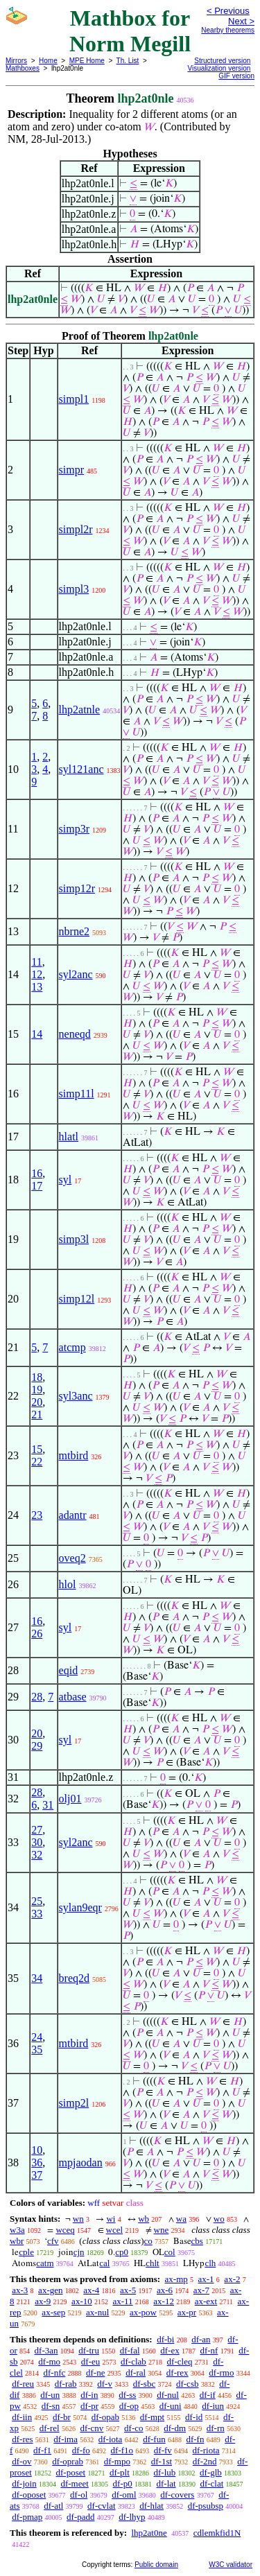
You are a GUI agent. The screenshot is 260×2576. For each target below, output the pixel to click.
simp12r (77, 888)
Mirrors (16, 60)
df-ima (65, 2439)
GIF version (236, 76)
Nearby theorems (227, 30)
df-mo (49, 2361)
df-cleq (180, 2361)
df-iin (22, 2417)
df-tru (88, 2350)
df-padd (80, 2517)
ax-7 (201, 2290)
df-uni (170, 2406)
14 (36, 1034)
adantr (73, 1515)
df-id (193, 2417)
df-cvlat (101, 2505)
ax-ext (206, 2301)
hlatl (68, 1136)
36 (36, 2162)
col (169, 2252)
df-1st (161, 2461)
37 (36, 2175)
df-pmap (27, 2517)
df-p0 (122, 2483)
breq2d (74, 1978)
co (148, 2241)
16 (36, 1173)
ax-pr (186, 2312)
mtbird (74, 1455)
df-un (50, 2395)
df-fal (130, 2350)
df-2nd (205, 2461)
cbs (197, 2241)
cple (26, 2252)
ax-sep (53, 2312)
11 (36, 962)
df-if (208, 2395)
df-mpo (117, 2461)
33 (36, 1914)
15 (36, 1449)
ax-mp (176, 2279)
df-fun (154, 2439)
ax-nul (97, 2312)
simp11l (76, 1093)
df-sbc (144, 2383)
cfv (53, 2241)
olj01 (70, 1798)
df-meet (74, 2483)
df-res (22, 2439)
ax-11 (122, 2301)
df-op (129, 2406)
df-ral (135, 2372)
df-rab (66, 2383)
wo (219, 2218)
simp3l (74, 1239)
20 (36, 1402)
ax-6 (165, 2290)
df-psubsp (205, 2505)
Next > (241, 21)
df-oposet (29, 2494)
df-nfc (55, 2372)
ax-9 (43, 2301)
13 (36, 987)
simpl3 (74, 589)
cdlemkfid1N (217, 2532)
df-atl (53, 2505)
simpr (71, 470)
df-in (89, 2395)
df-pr (89, 2406)
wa (181, 2218)
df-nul (168, 2395)
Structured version (222, 60)
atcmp (72, 1347)
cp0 (121, 2252)
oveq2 (72, 1558)
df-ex (169, 2350)
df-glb (211, 2472)
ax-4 (91, 2290)
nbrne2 (74, 931)
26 (36, 1633)
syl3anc (76, 1396)
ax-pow (143, 2312)
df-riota (206, 2450)
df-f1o (122, 2450)
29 (36, 1746)
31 (47, 1805)
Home (48, 60)
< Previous (228, 11)
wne (161, 2230)
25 (36, 1901)
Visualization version (218, 68)
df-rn (216, 2428)
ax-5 (128, 2290)
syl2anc (76, 974)
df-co (133, 2428)
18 (36, 1377)
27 (36, 1830)
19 (36, 1389)
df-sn (51, 2406)
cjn (79, 2252)
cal (104, 2263)
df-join (24, 2483)
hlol (67, 1584)
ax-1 (206, 2279)
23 (36, 1515)
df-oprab (67, 2461)
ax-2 (232, 2279)
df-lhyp (132, 2517)
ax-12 (163, 2301)
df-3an (46, 2350)
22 (36, 1462)
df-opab (105, 2417)
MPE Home (87, 60)
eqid (68, 1670)
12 (36, 974)
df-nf (209, 2350)
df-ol (78, 2494)
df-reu (23, 2383)
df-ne (95, 2372)
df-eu (90, 2361)
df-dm (175, 2428)
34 (36, 1978)
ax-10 (81, 2301)
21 (36, 1414)
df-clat (211, 2483)
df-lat (165, 2483)
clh (210, 2263)
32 (36, 1855)
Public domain (156, 2564)
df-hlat (151, 2505)
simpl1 (74, 399)
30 (36, 1842)
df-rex (177, 2372)
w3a (17, 2230)
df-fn (195, 2439)
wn (78, 2218)
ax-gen (50, 2290)
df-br (62, 2417)
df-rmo (221, 2372)
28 (36, 1697)
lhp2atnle (80, 709)
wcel (114, 2230)
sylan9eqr (80, 1907)
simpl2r (76, 529)
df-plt (120, 2472)
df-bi (165, 2339)
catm (44, 2263)
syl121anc (81, 769)
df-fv (163, 2450)
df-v (104, 2383)
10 (36, 2150)
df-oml (124, 2494)
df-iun (213, 2406)
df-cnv (91, 2428)
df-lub (165, 2472)
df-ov (21, 2461)
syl (65, 1179)
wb (143, 2218)
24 (36, 2037)
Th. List (127, 60)
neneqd (75, 1034)
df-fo (81, 2450)
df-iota (110, 2439)
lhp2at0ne (148, 2532)
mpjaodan (81, 2162)
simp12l (77, 1299)
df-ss (127, 2395)
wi (110, 2218)
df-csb (187, 2383)
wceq (64, 2230)
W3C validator (230, 2564)
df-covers (177, 2494)
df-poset (71, 2472)
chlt (152, 2263)
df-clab (133, 2361)
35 (36, 2049)
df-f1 (42, 2450)
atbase (73, 1697)
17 (36, 1186)
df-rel (50, 2428)
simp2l (74, 2103)
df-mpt (152, 2417)
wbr (17, 2241)
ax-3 (20, 2290)
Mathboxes (23, 68)
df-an (200, 2339)
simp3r (74, 829)
